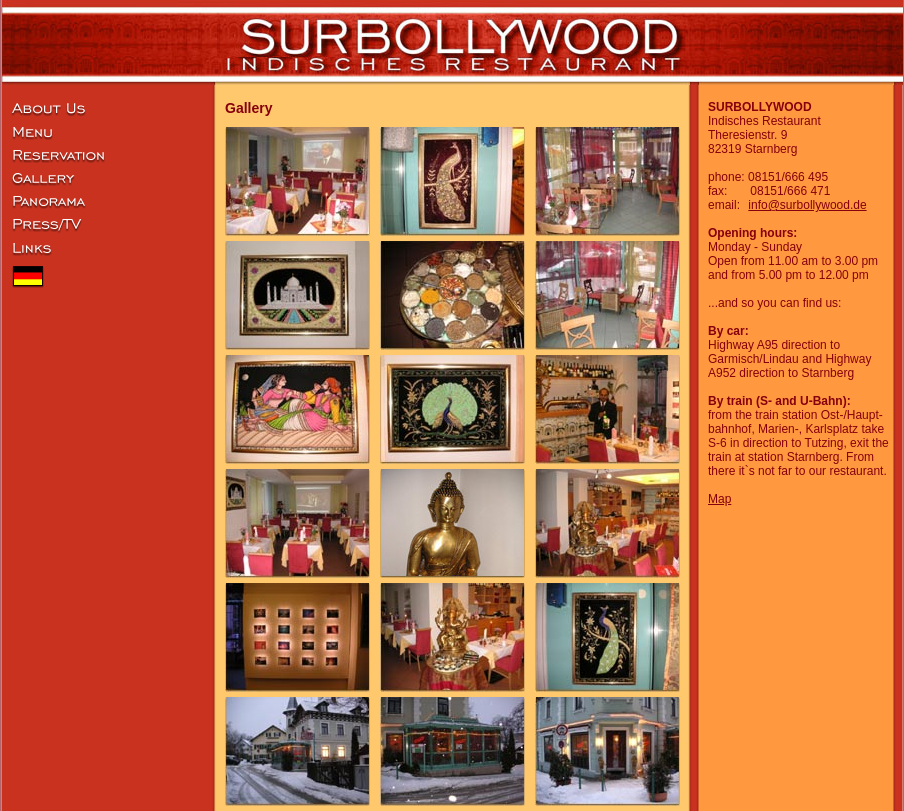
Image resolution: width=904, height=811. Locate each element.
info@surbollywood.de (807, 205)
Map (719, 499)
